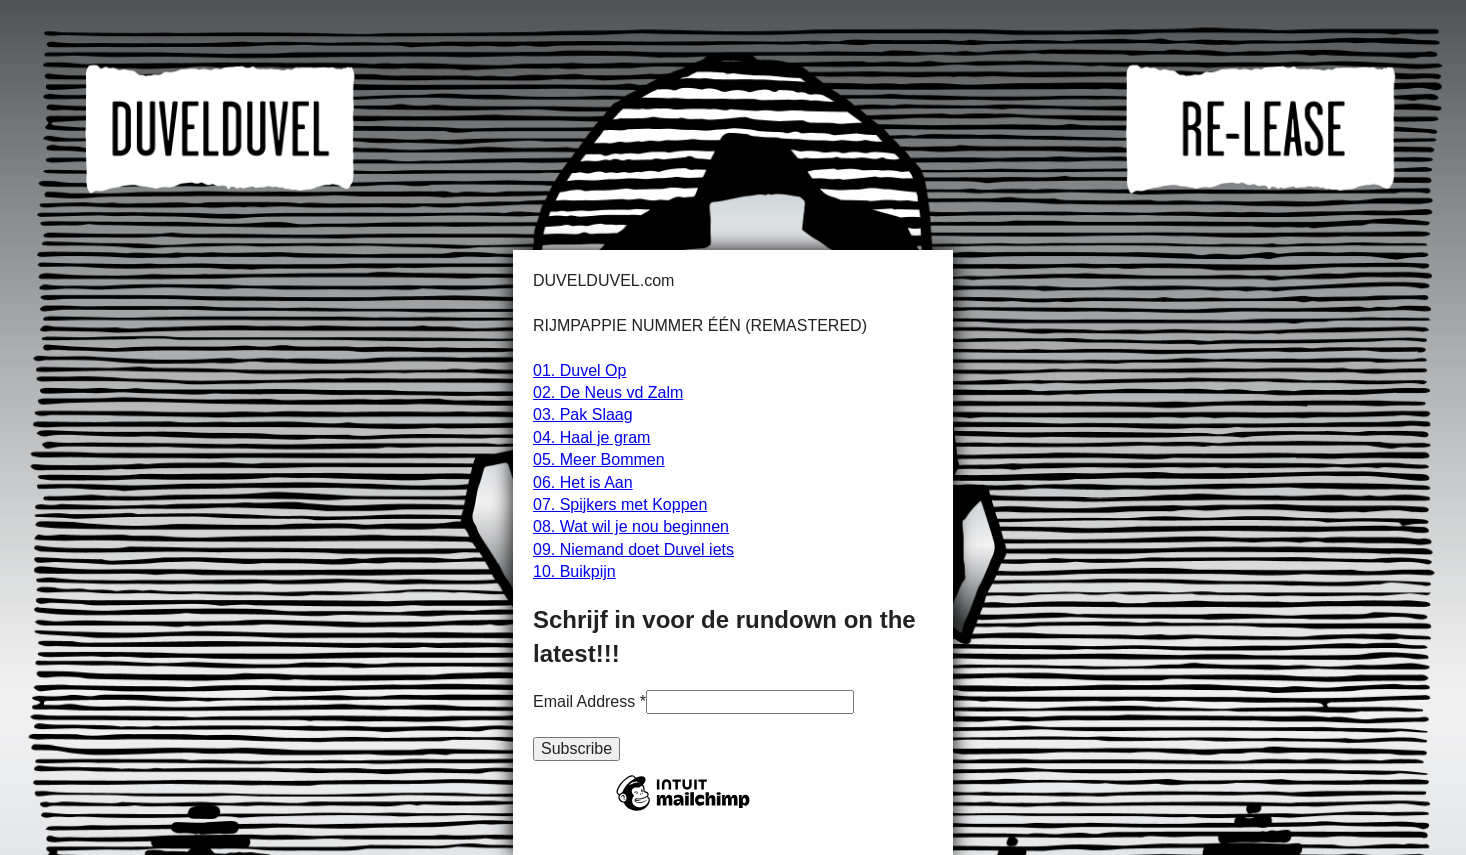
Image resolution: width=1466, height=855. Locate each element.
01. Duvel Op (579, 370)
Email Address (589, 701)
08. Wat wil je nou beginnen (631, 526)
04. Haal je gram (591, 437)
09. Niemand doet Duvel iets (633, 549)
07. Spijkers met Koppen (620, 504)
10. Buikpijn (574, 571)
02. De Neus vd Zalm (608, 392)
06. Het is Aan (583, 482)
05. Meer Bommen (599, 459)
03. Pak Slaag (583, 414)
